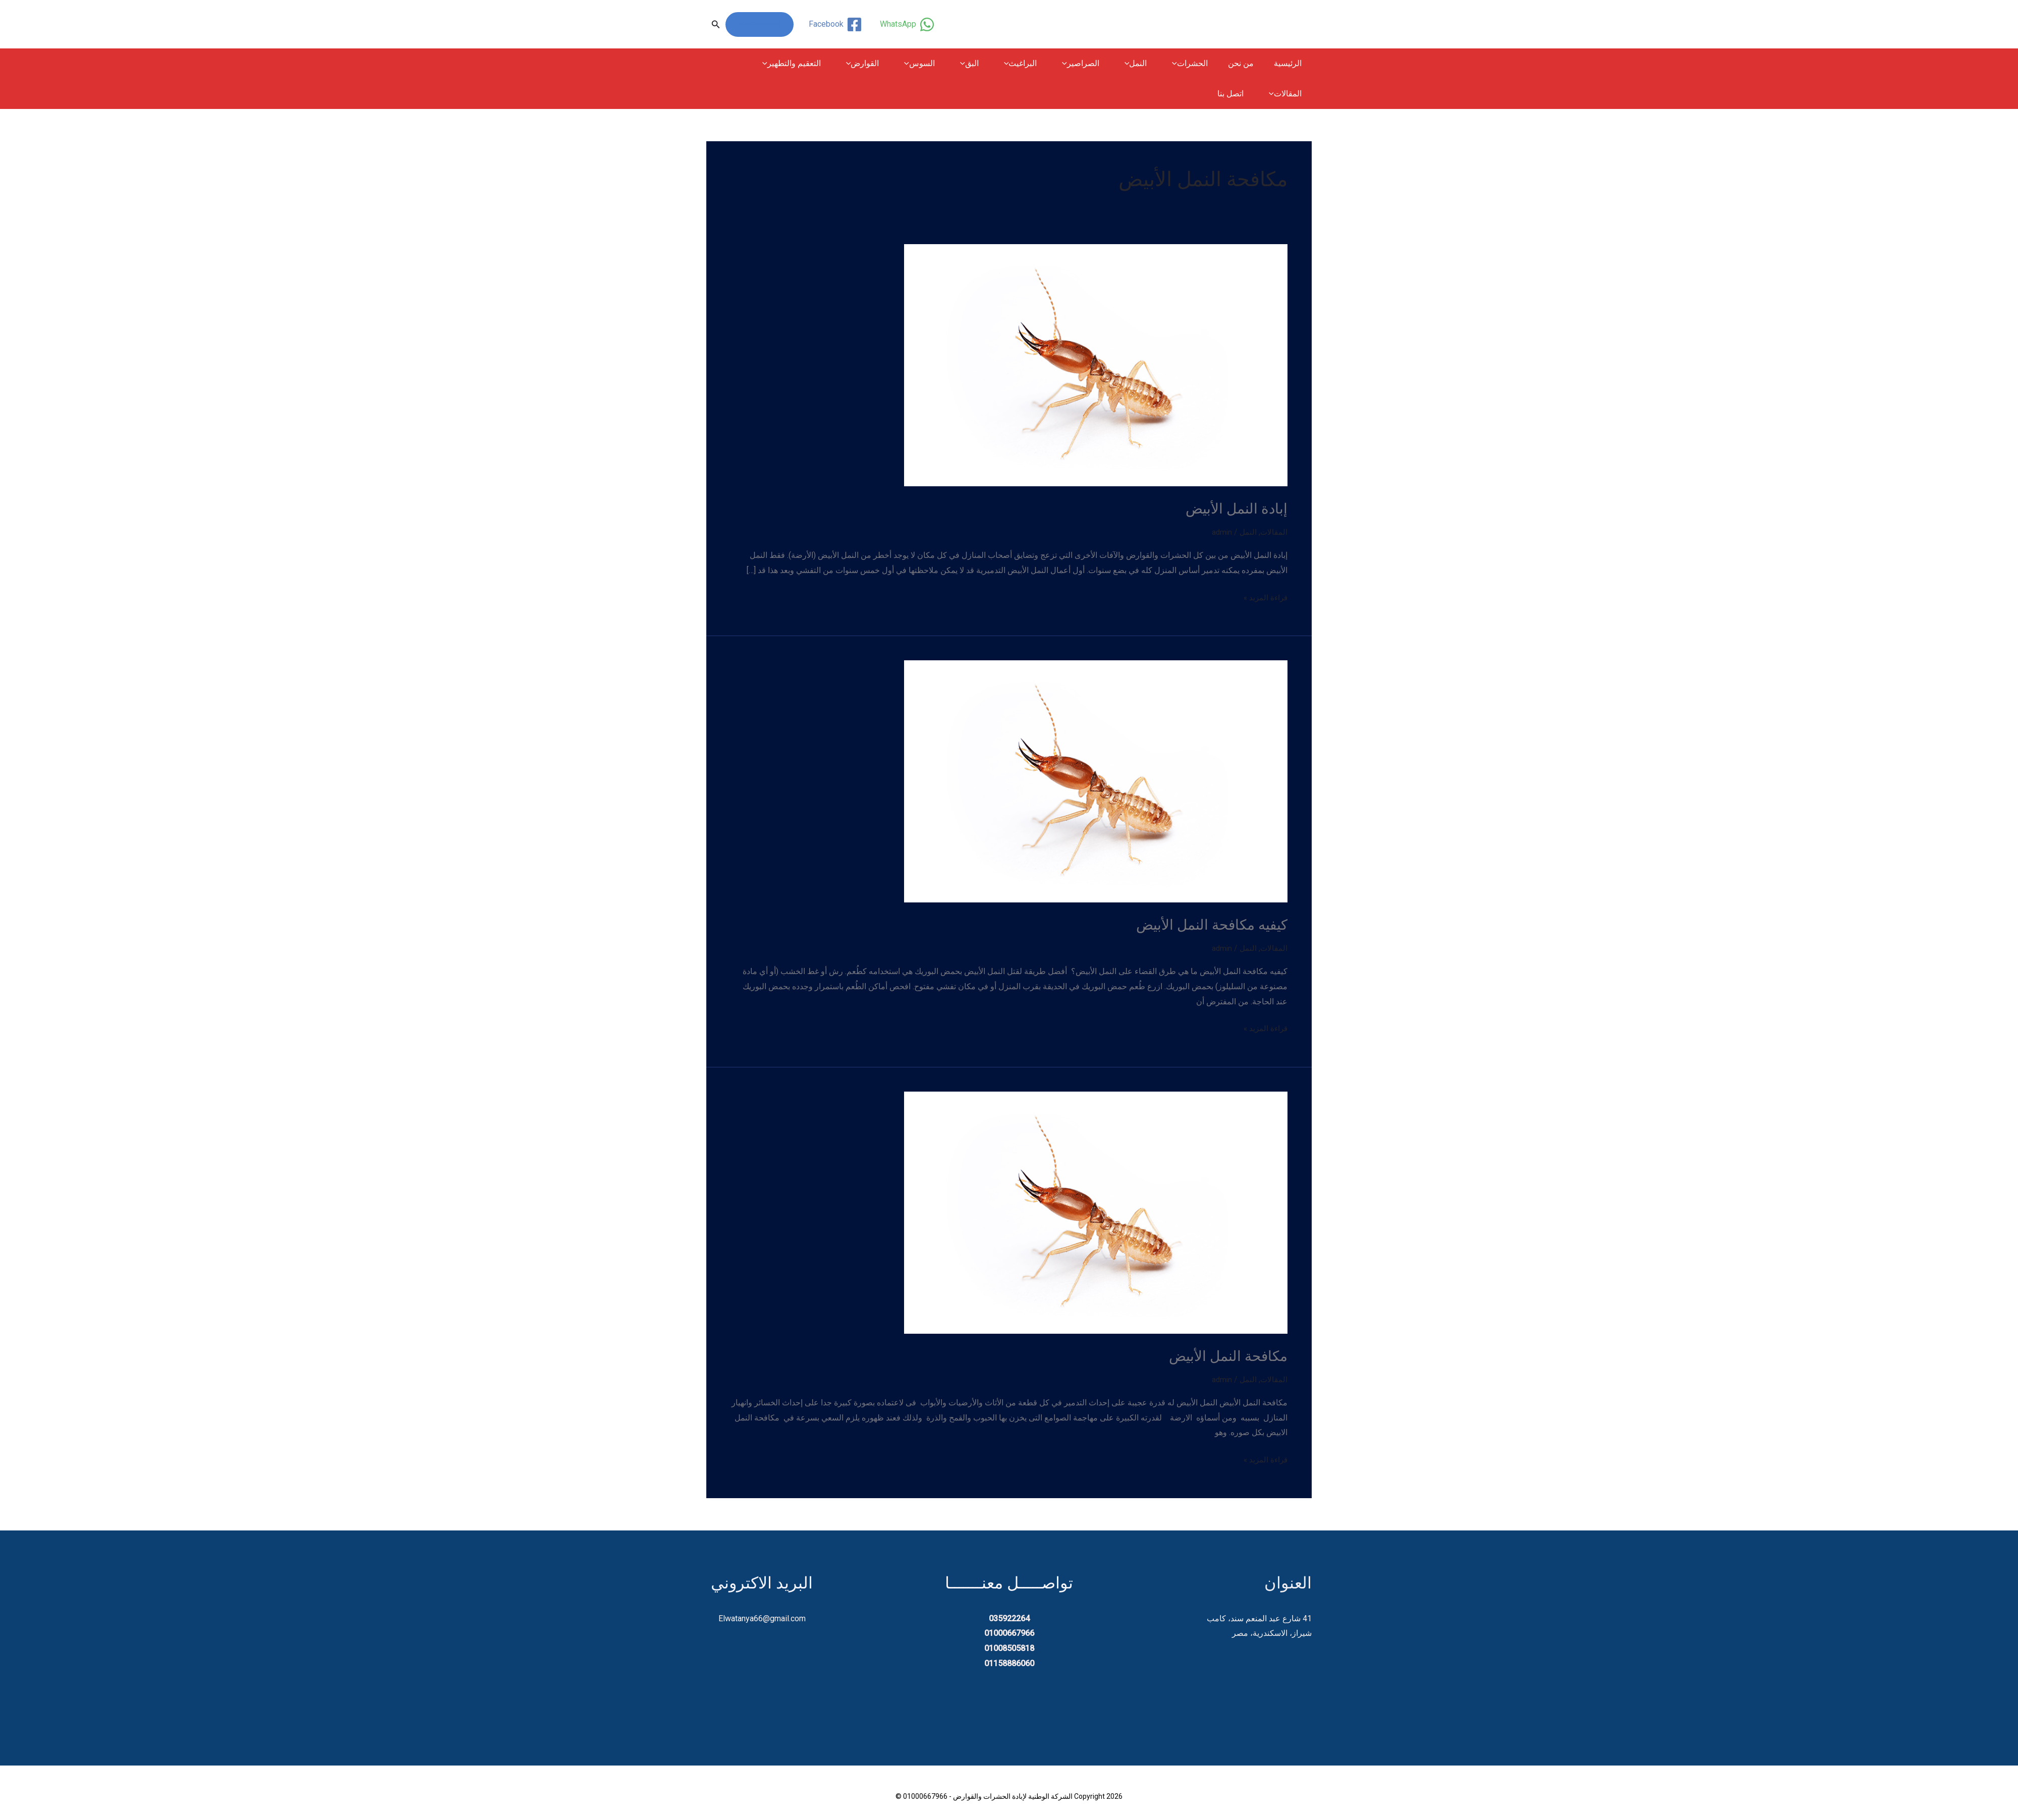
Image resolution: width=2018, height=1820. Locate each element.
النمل (1147, 63)
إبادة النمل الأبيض (1233, 508)
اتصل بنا (1290, 93)
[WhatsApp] (905, 24)
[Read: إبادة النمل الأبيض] (1095, 364)
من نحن (1247, 63)
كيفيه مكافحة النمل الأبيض (1207, 923)
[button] (715, 24)
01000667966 (759, 24)
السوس (947, 63)
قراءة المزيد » (1264, 596)
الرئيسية (1290, 63)
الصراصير (1096, 63)
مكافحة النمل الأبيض (1224, 1353)
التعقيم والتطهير (827, 63)
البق (993, 63)
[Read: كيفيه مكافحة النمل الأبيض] (1095, 780)
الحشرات (1197, 63)
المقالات (761, 63)
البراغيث (1040, 63)
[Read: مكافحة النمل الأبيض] (1095, 1210)
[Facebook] (834, 24)
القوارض (894, 63)
